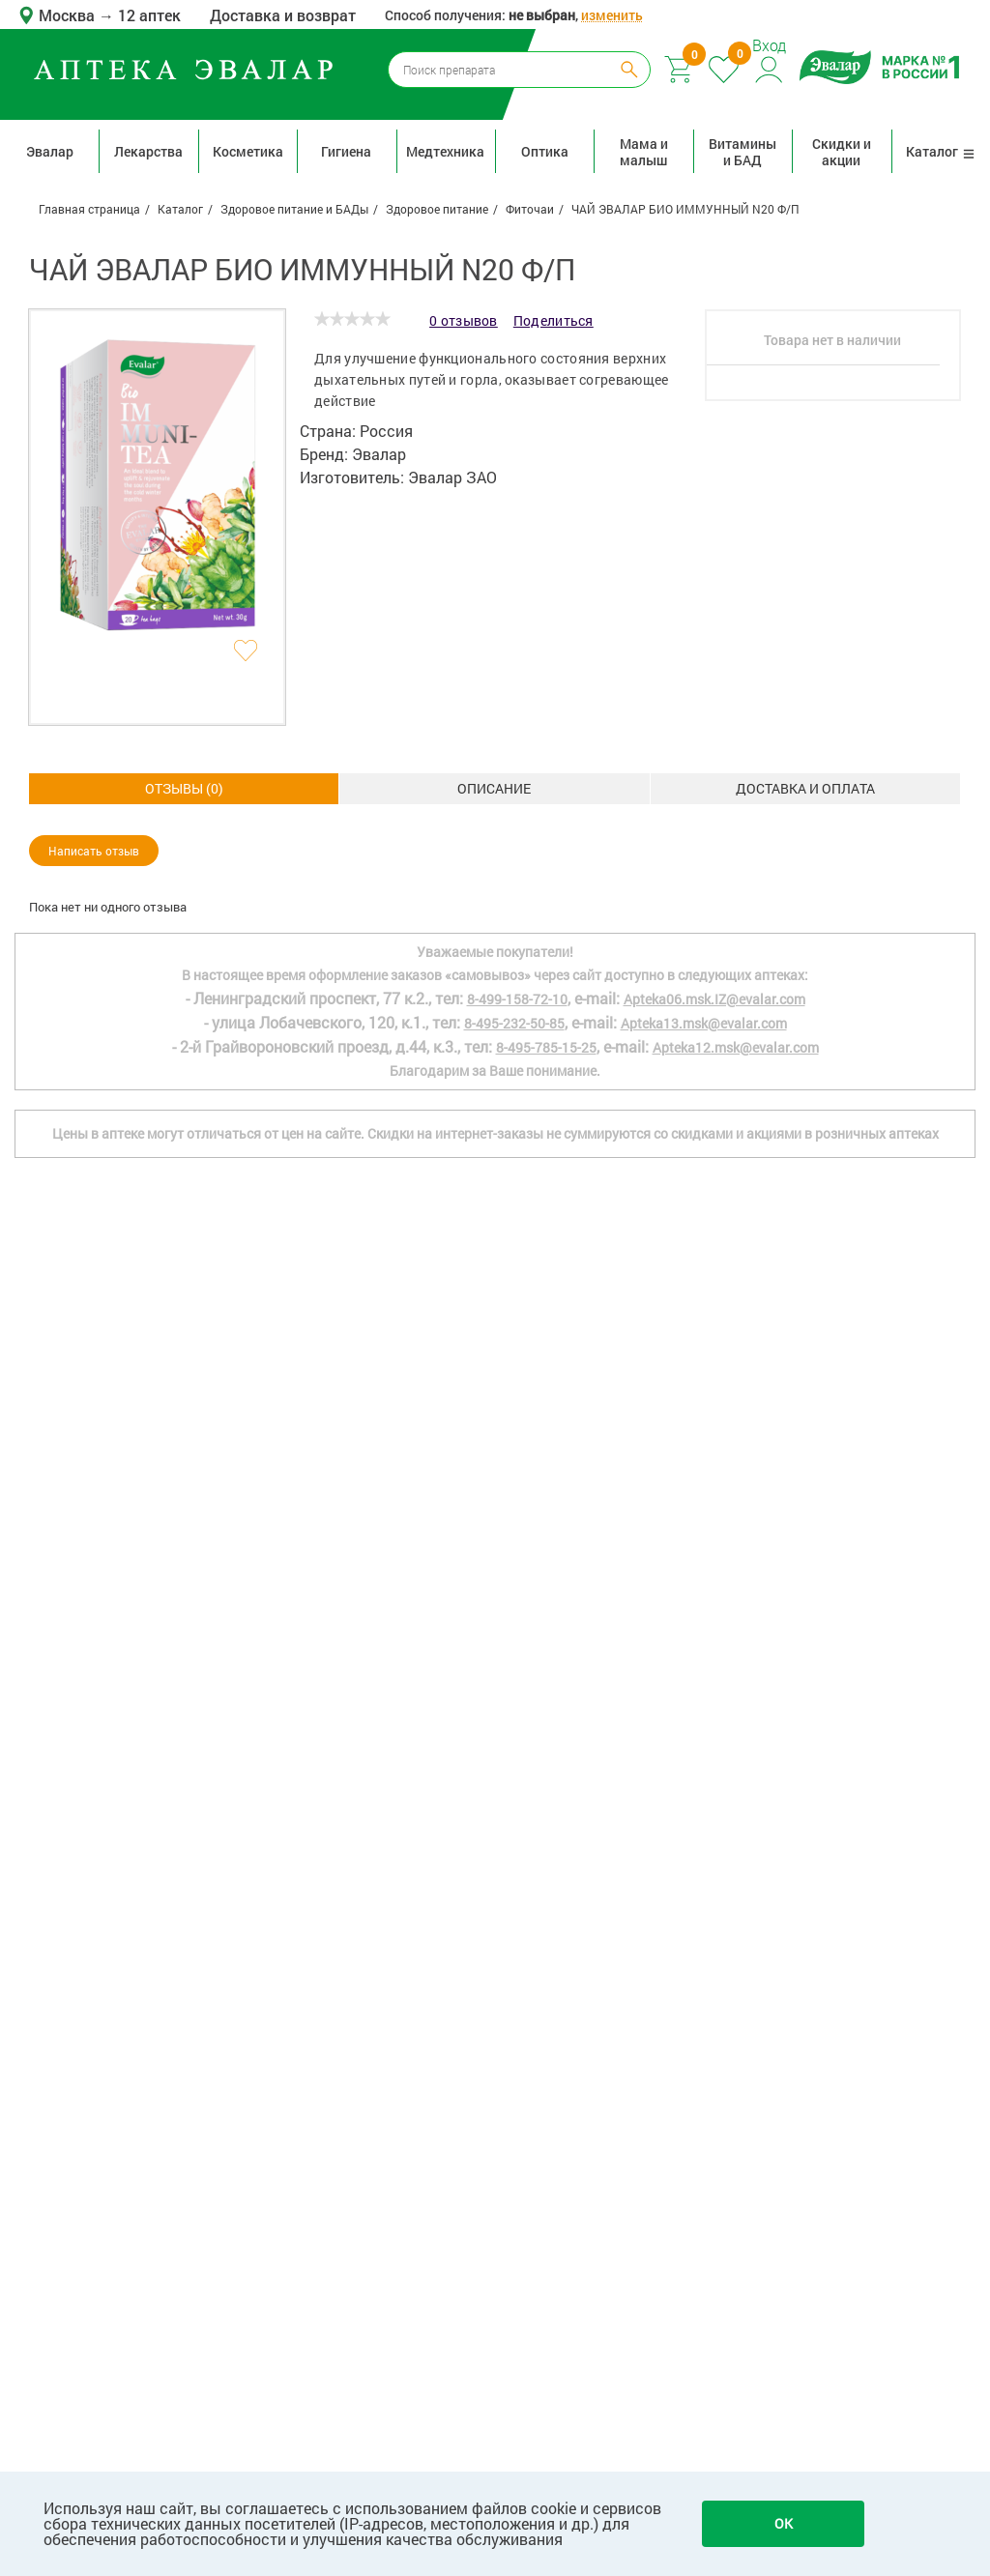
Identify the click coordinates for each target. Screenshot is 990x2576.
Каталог (940, 151)
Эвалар (49, 151)
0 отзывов (463, 320)
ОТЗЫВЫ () (805, 788)
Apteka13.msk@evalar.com (704, 1769)
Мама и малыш (644, 151)
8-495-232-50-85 (514, 1769)
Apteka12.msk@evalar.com (736, 1793)
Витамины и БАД (742, 151)
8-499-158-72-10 (517, 1745)
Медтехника (445, 151)
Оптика (544, 151)
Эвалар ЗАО (452, 477)
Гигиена (346, 151)
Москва (69, 15)
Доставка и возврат (283, 15)
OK (783, 2523)
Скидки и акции (841, 151)
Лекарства (148, 151)
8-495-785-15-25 (546, 1793)
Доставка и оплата (494, 788)
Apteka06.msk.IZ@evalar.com (714, 1745)
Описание (183, 788)
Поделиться (553, 320)
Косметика (248, 151)
